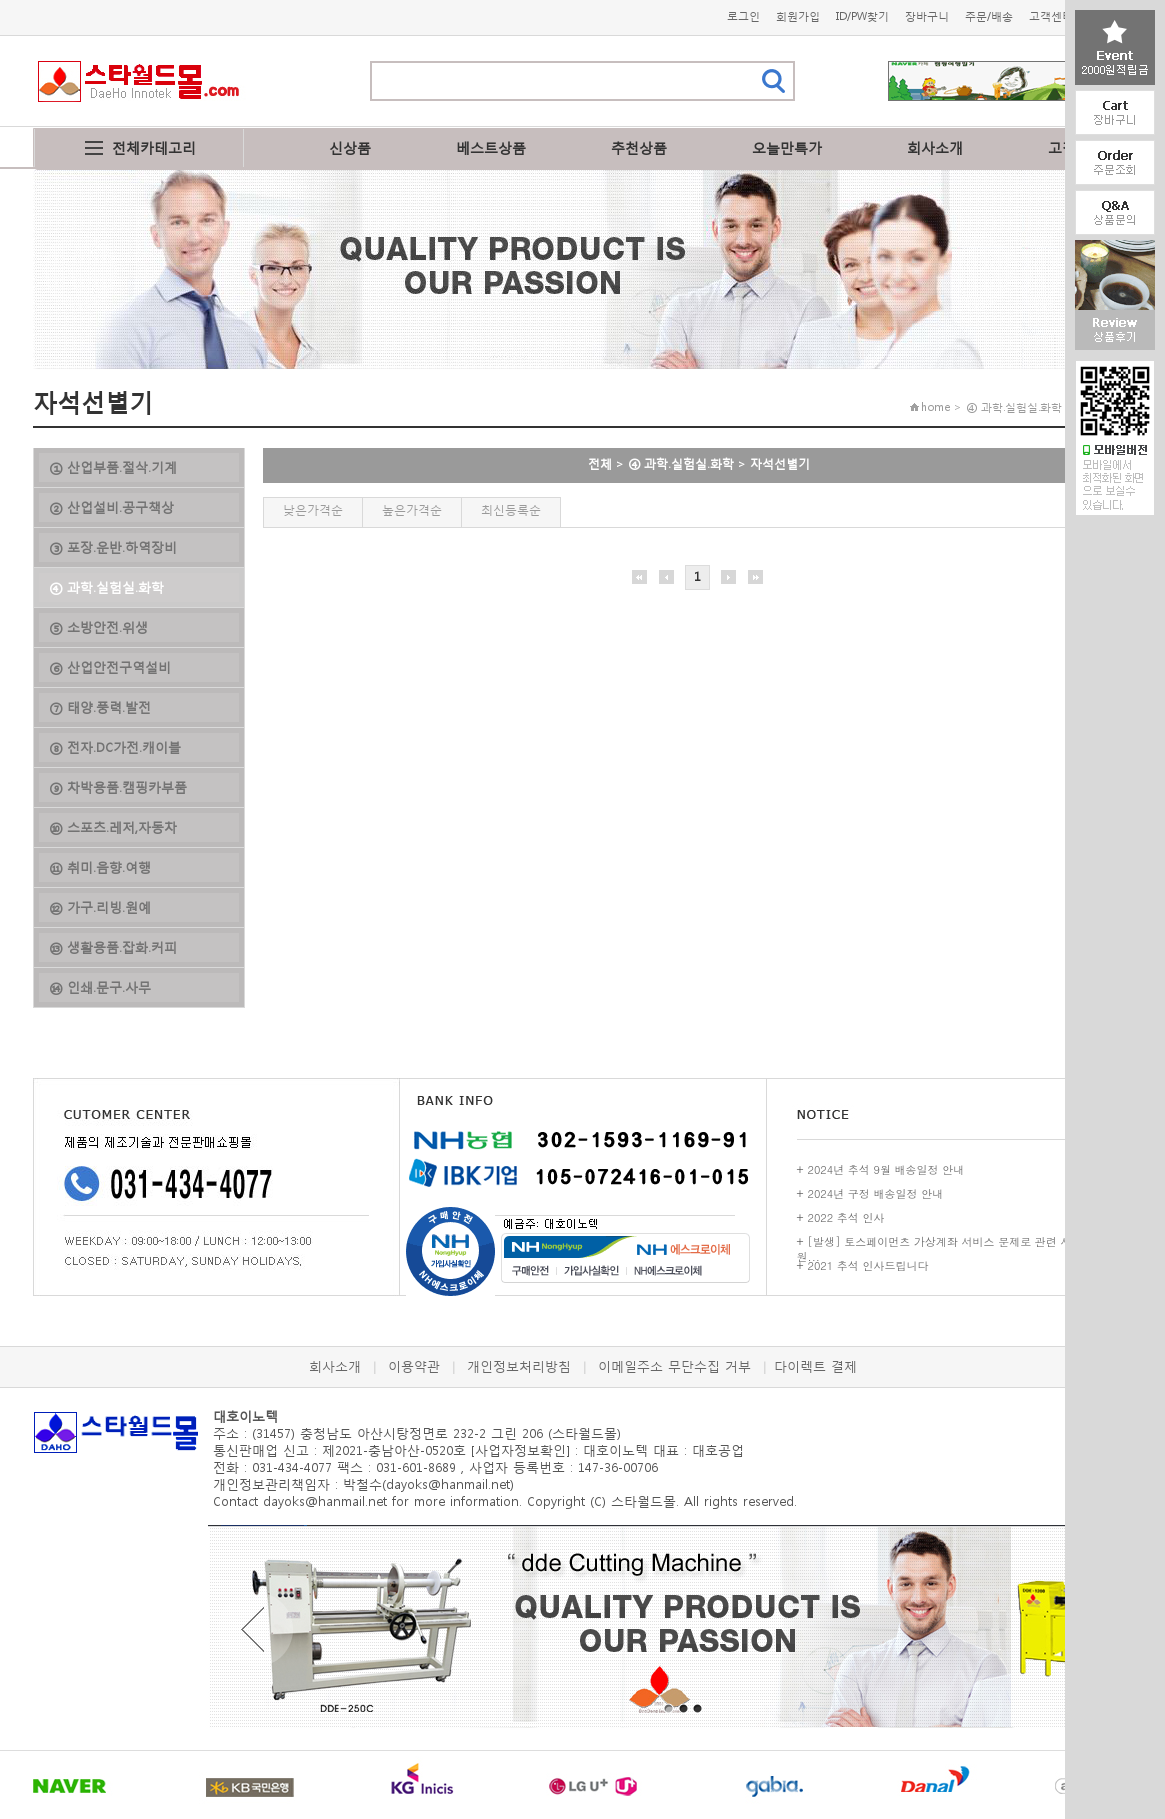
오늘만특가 (787, 147)
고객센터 (1051, 16)
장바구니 (927, 16)
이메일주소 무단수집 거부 (674, 1366)
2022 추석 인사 (846, 1217)
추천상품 (639, 147)
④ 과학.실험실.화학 (681, 463)
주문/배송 (989, 16)
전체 (600, 463)
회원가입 (798, 16)
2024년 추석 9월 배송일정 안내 (886, 1169)
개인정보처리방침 (519, 1366)
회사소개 (935, 147)
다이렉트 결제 (815, 1366)
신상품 (350, 147)
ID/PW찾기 (862, 16)
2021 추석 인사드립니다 (868, 1265)
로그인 (743, 16)
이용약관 (414, 1366)
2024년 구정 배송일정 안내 (876, 1193)
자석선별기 (780, 463)
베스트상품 (491, 147)
